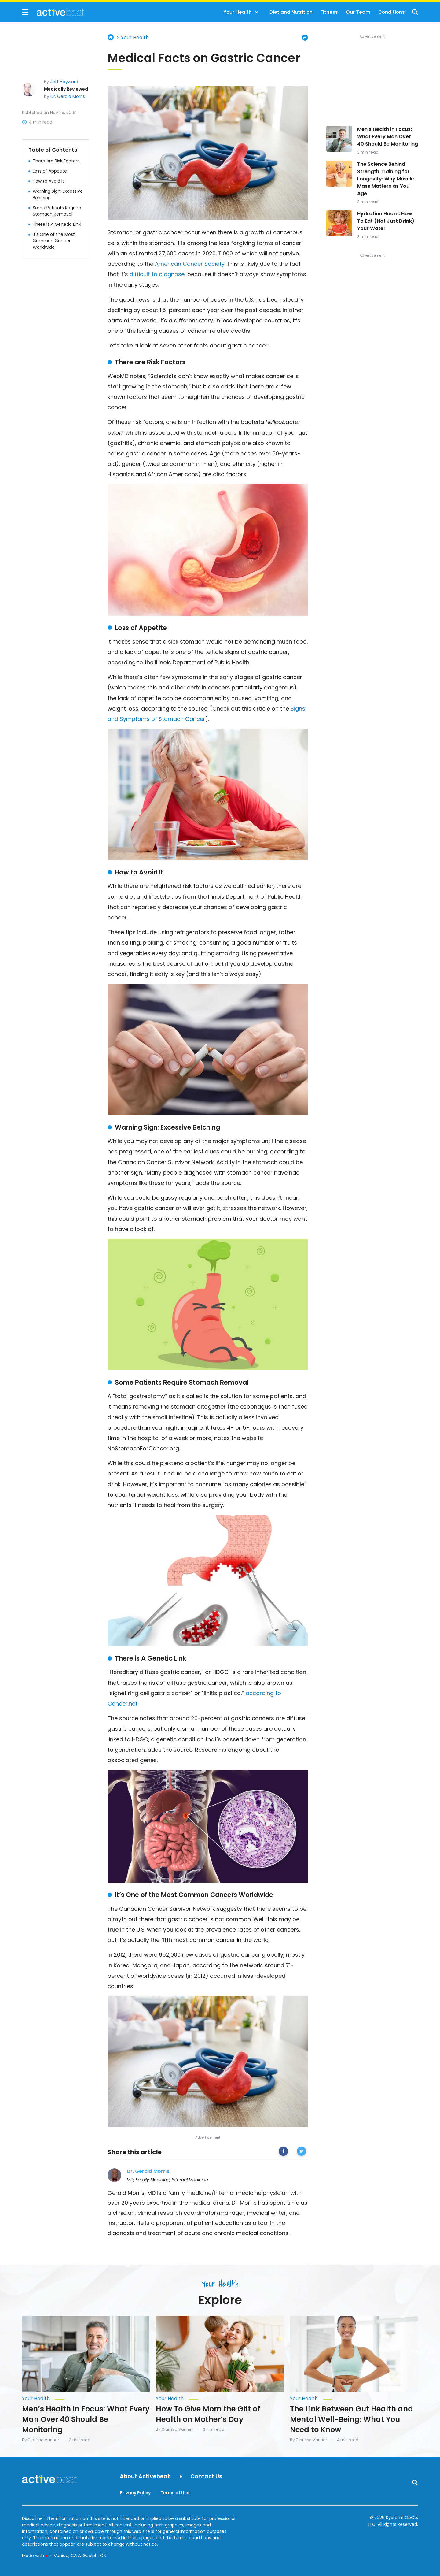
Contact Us (206, 2476)
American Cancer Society (190, 264)
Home (111, 37)
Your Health (237, 12)
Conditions (391, 12)
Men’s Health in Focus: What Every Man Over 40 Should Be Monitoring (387, 136)
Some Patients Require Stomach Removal (57, 211)
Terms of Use (174, 2493)
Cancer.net (123, 1703)
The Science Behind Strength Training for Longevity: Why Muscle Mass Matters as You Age (385, 179)
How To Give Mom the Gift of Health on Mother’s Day (208, 2414)
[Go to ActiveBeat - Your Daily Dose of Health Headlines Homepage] (53, 12)
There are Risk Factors (56, 161)
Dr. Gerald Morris (67, 96)
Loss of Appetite (50, 171)
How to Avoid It (48, 181)
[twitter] (301, 2152)
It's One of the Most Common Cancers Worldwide (54, 240)
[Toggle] (257, 12)
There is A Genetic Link (57, 224)
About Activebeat (145, 2476)
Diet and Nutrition (291, 12)
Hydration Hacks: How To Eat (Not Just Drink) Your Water (385, 221)
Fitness (329, 12)
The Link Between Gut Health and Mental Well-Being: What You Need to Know (351, 2419)
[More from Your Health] (86, 2398)
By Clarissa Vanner (40, 2439)
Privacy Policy (135, 2493)
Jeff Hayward (64, 82)
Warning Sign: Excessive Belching (58, 194)
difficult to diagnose (157, 274)
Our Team (358, 12)
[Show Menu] (25, 12)
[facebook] (283, 2152)
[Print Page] (305, 38)
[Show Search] (415, 12)
